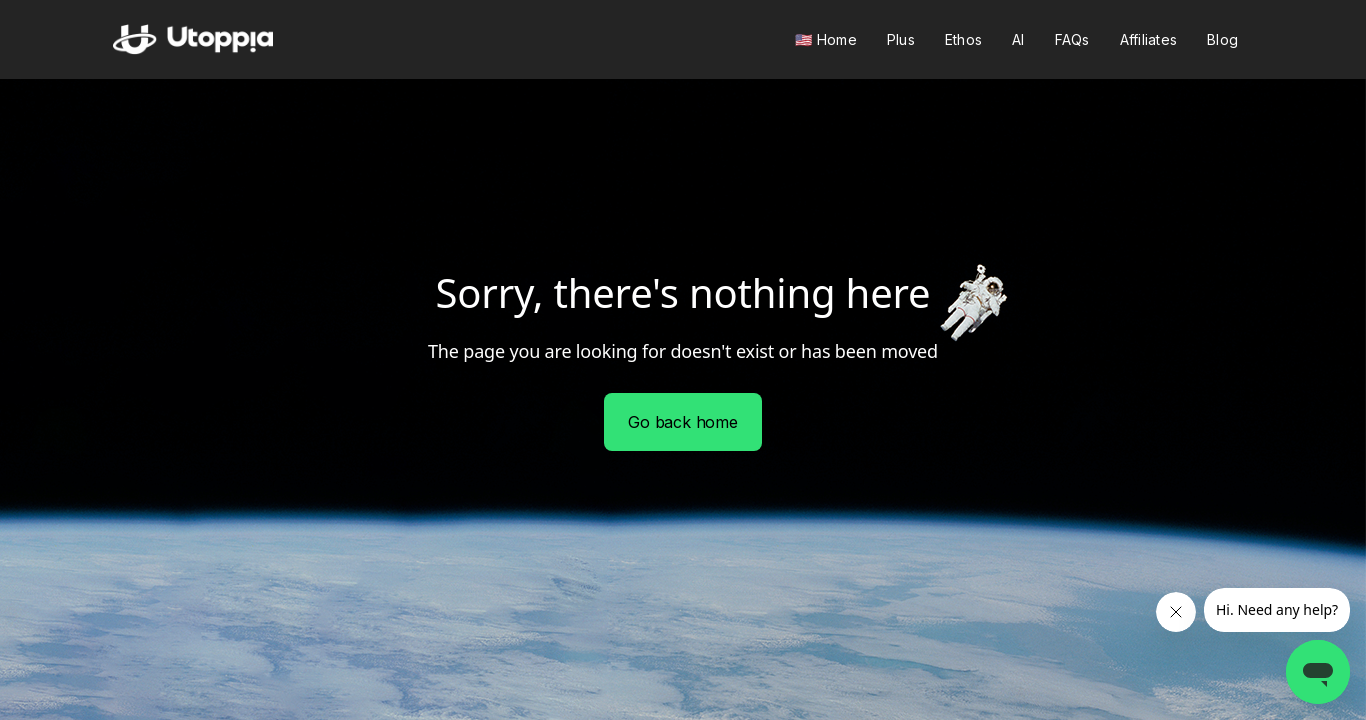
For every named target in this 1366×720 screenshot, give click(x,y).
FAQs (1072, 39)
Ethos (963, 39)
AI (1018, 39)
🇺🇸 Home (826, 39)
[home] (193, 39)
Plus (901, 39)
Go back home (683, 422)
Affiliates (1149, 39)
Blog (1222, 39)
